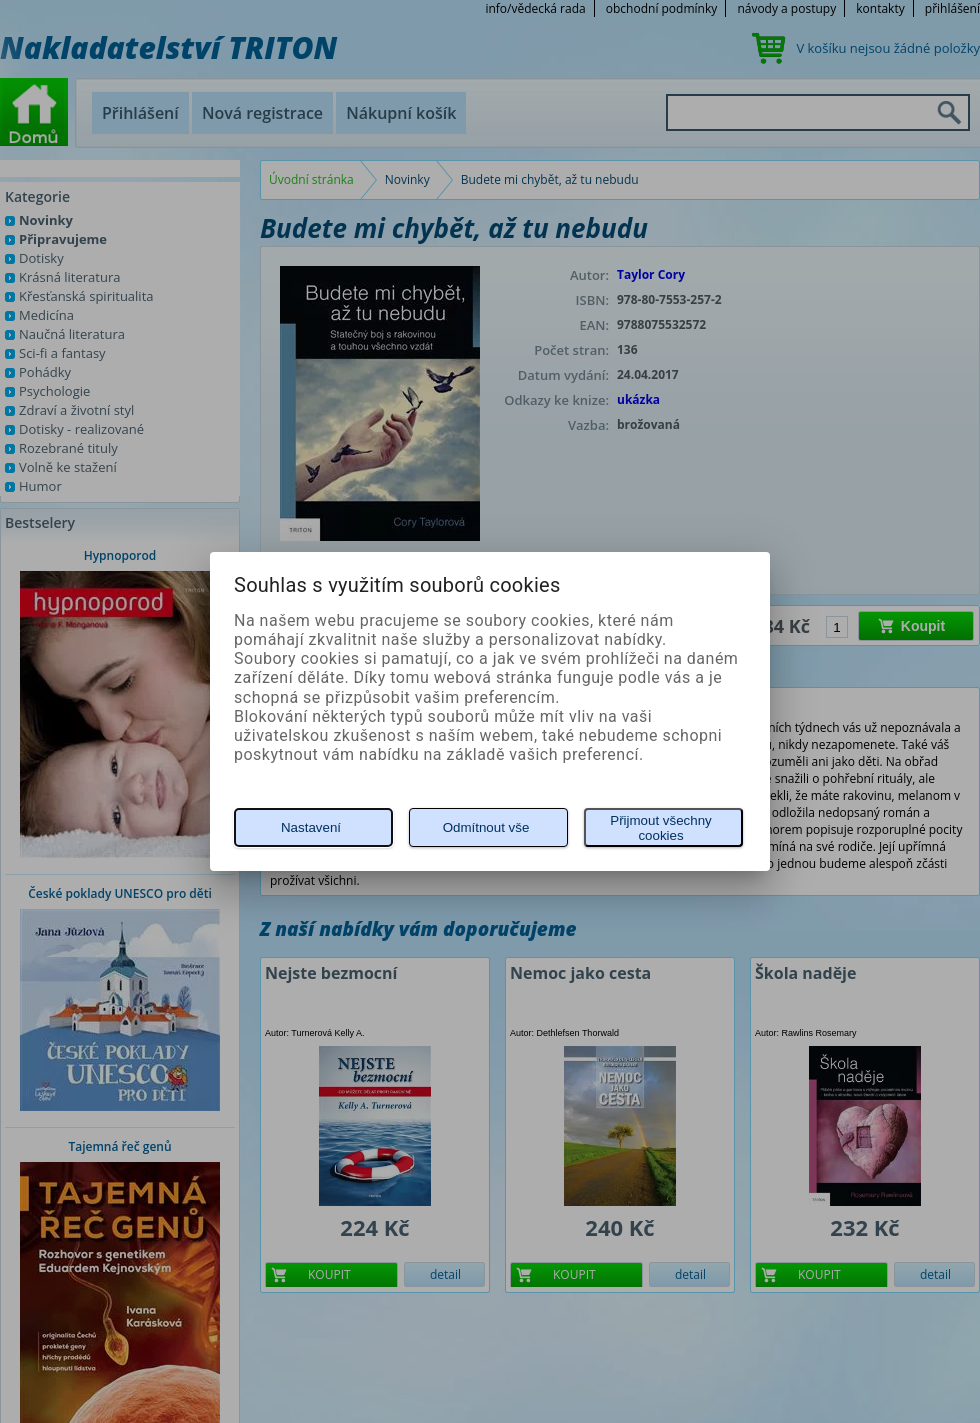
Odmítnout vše (486, 827)
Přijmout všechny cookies (660, 828)
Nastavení (311, 827)
